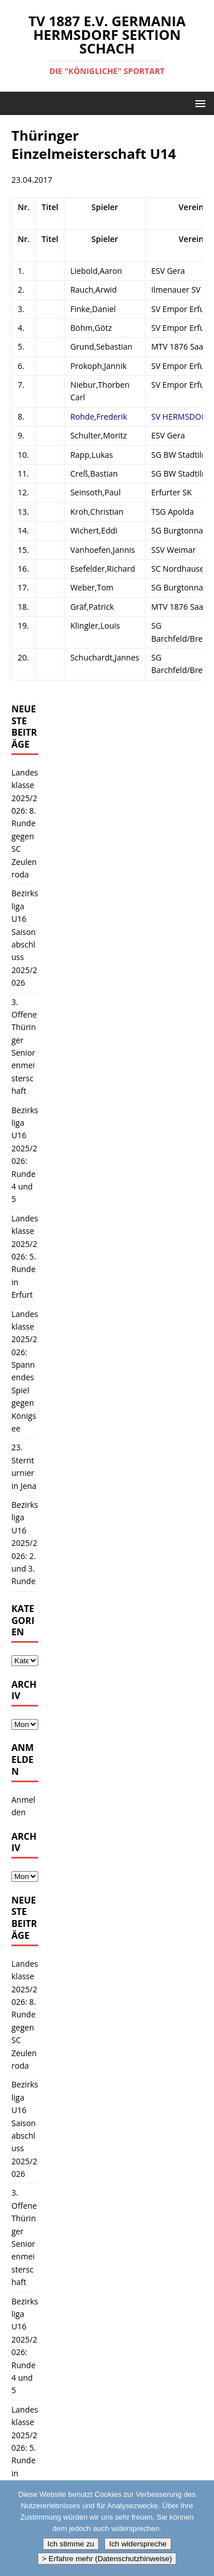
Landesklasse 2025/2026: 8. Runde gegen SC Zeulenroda (24, 823)
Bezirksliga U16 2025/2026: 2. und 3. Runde (24, 1542)
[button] (198, 103)
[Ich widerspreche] (199, 2528)
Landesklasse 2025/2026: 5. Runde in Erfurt (24, 1256)
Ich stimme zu (70, 2544)
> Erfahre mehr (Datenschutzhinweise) (107, 2558)
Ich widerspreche (138, 2544)
